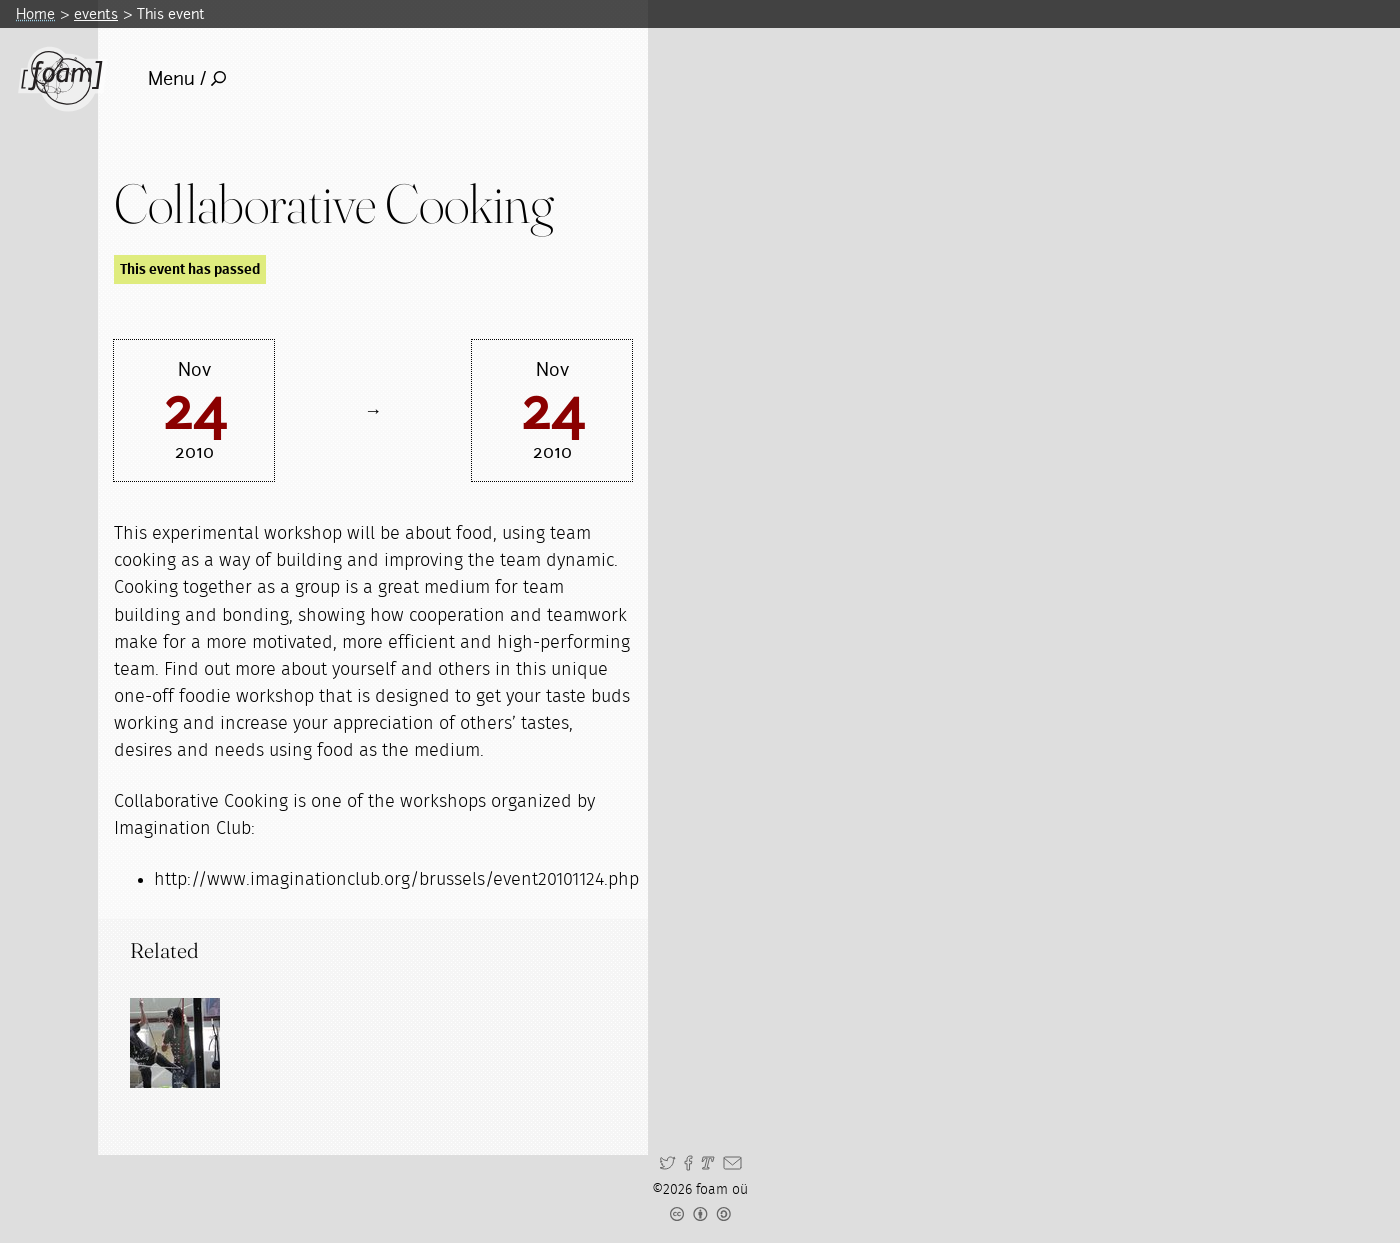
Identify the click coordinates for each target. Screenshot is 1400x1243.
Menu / (187, 78)
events (96, 13)
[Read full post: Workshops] (175, 1043)
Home (35, 13)
